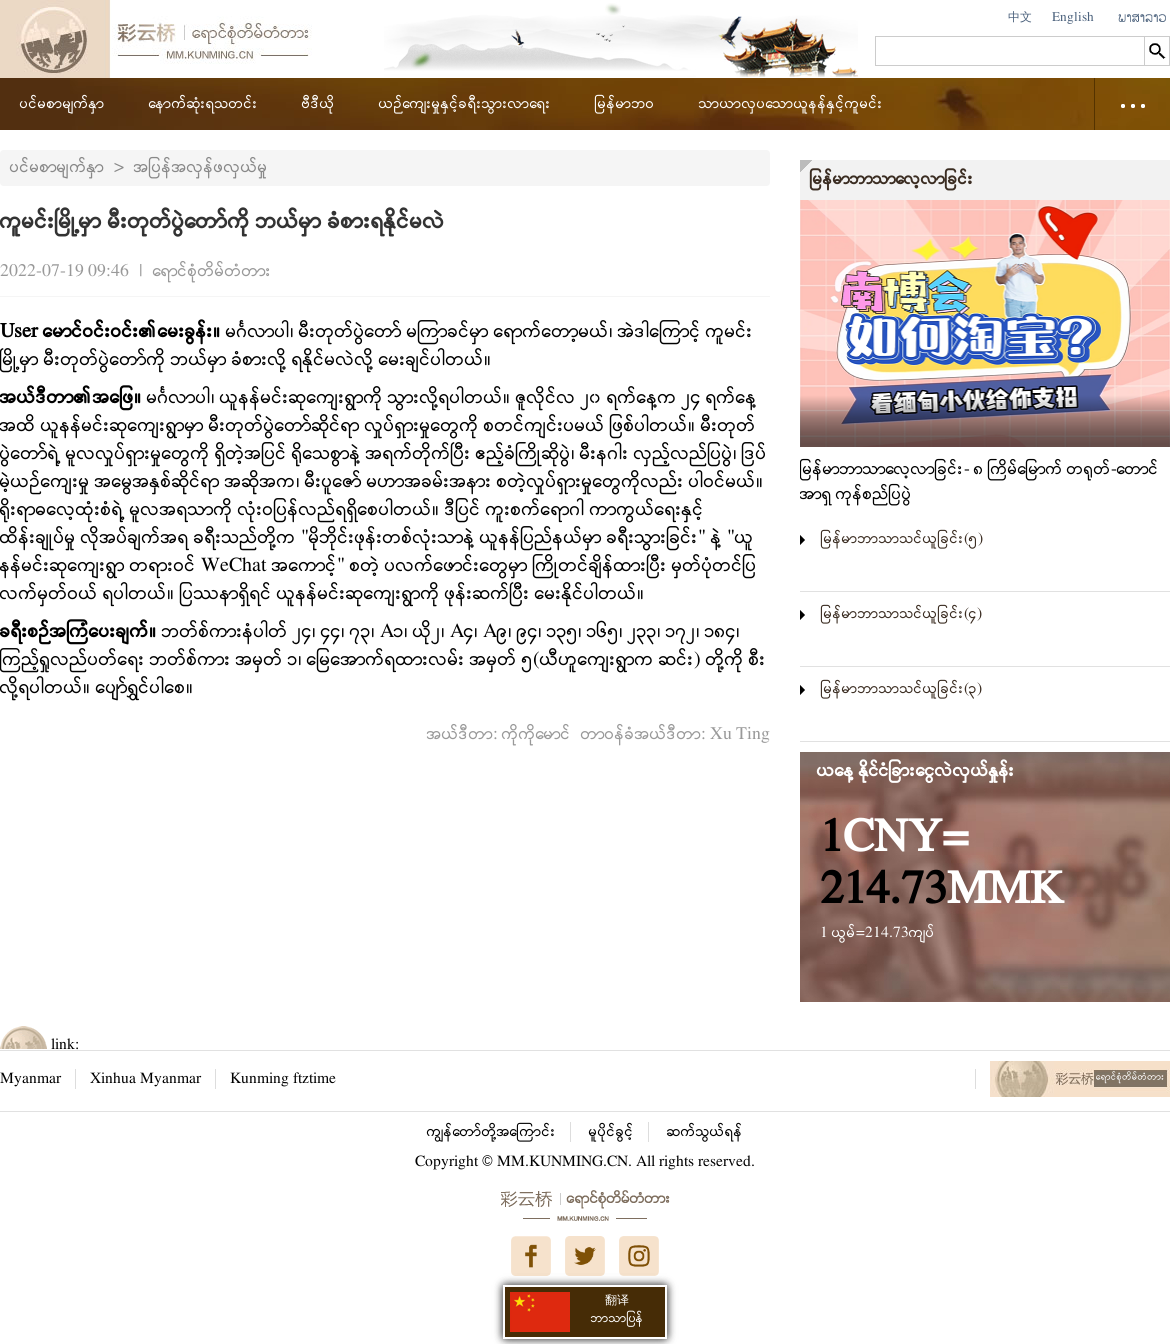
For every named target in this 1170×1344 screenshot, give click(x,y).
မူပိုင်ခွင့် (611, 1132)
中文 (1020, 17)
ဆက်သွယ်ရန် (705, 1132)
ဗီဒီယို (318, 104)
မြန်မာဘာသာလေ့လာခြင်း (892, 179)
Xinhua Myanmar (145, 1079)
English (1073, 17)
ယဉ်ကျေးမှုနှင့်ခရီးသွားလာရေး (465, 104)
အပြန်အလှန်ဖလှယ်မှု (201, 167)
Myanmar (30, 1079)
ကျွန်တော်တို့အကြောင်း (491, 1132)
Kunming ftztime (283, 1079)
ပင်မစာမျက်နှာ (62, 104)
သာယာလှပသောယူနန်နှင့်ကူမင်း (791, 104)
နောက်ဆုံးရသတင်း (203, 104)
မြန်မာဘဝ (625, 104)
